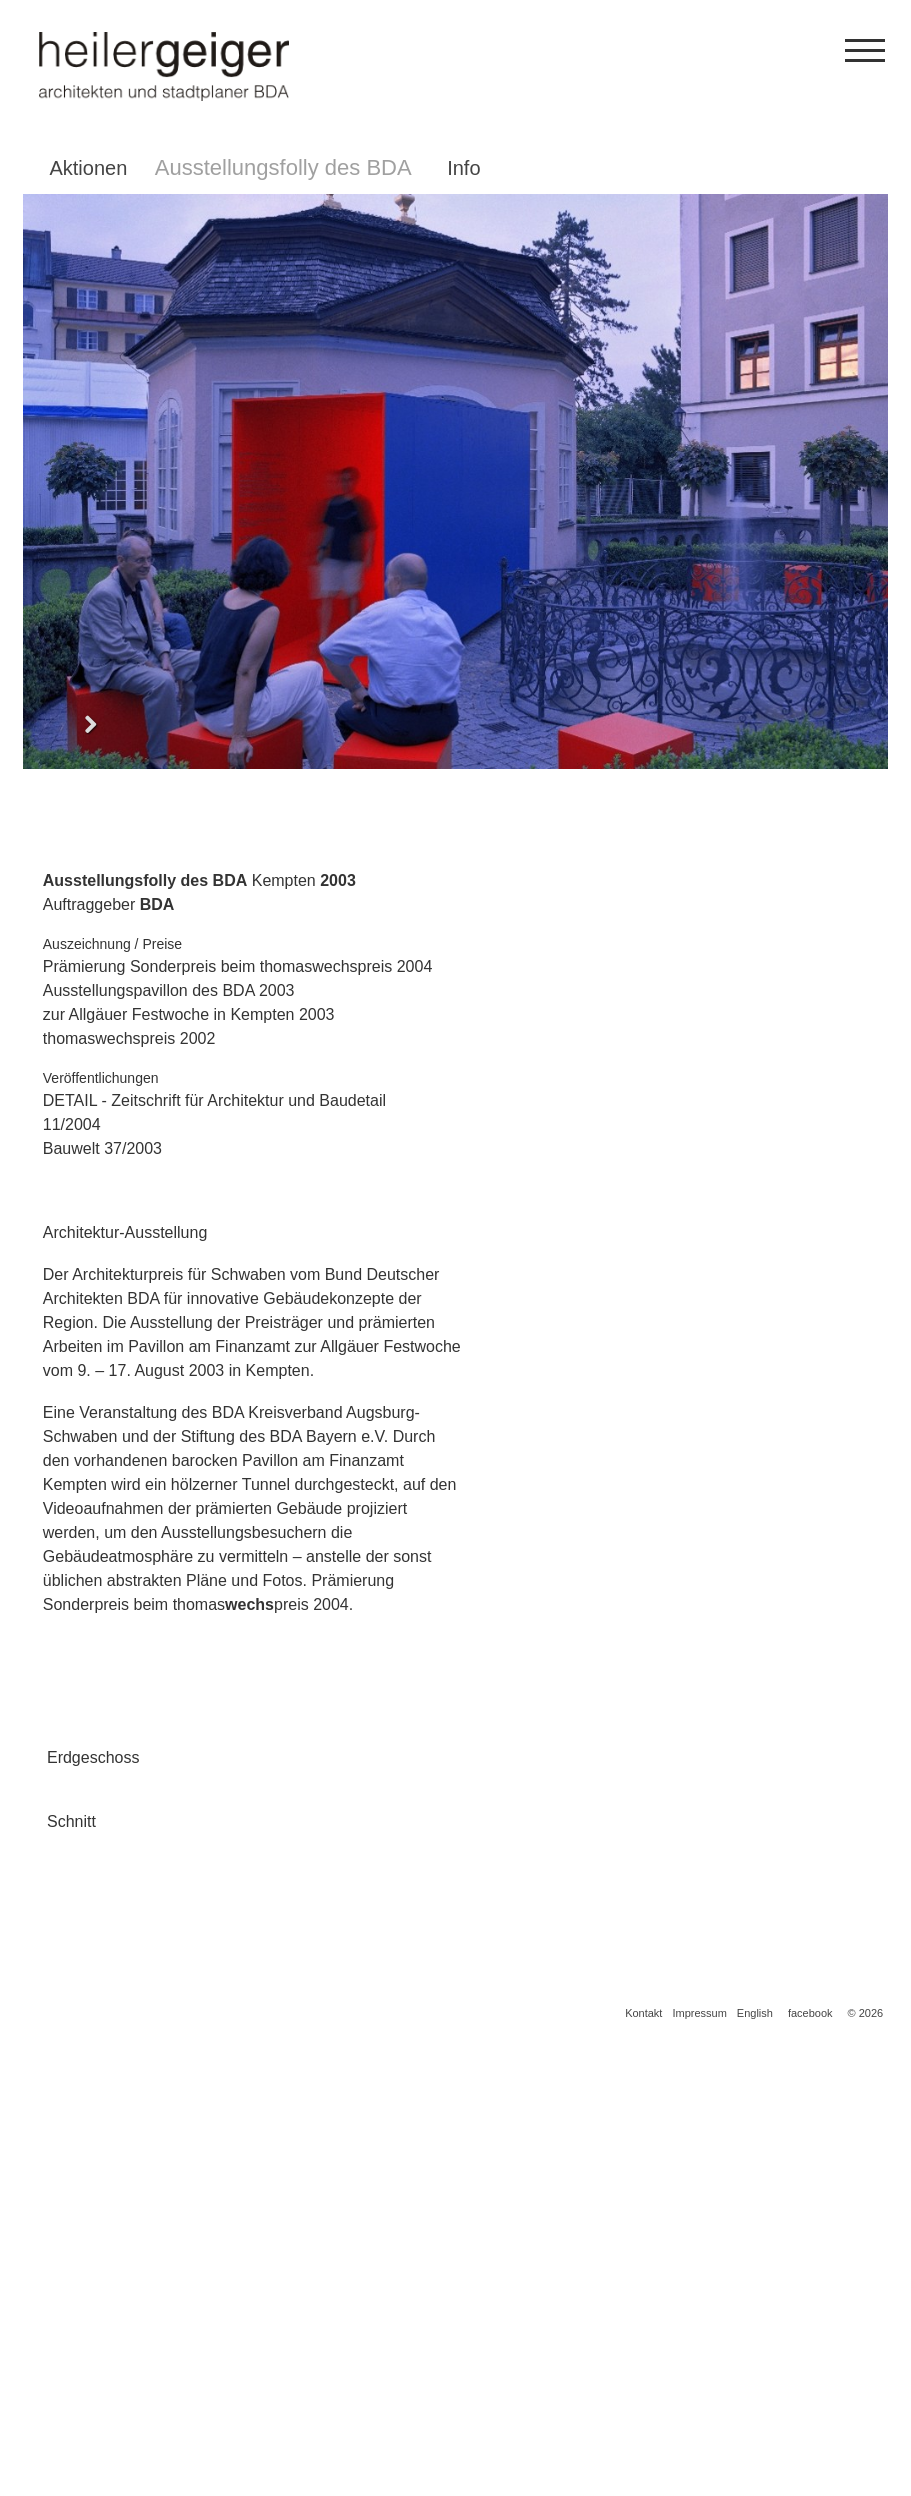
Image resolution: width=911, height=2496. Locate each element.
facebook (810, 2466)
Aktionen (88, 168)
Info (463, 168)
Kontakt (643, 2466)
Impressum (699, 2466)
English (755, 2466)
